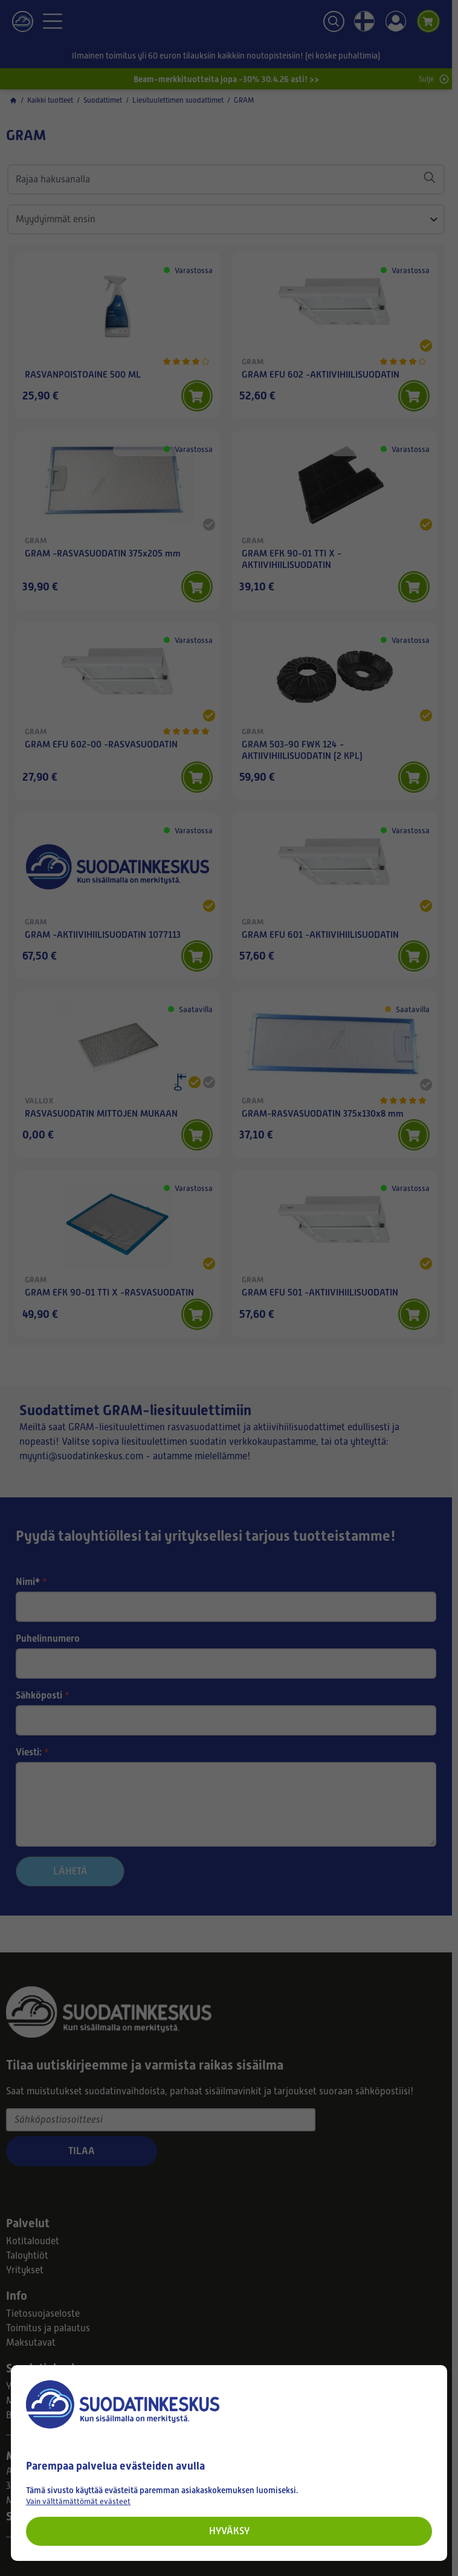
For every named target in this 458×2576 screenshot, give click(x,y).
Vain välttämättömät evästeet (78, 2501)
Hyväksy (229, 2531)
